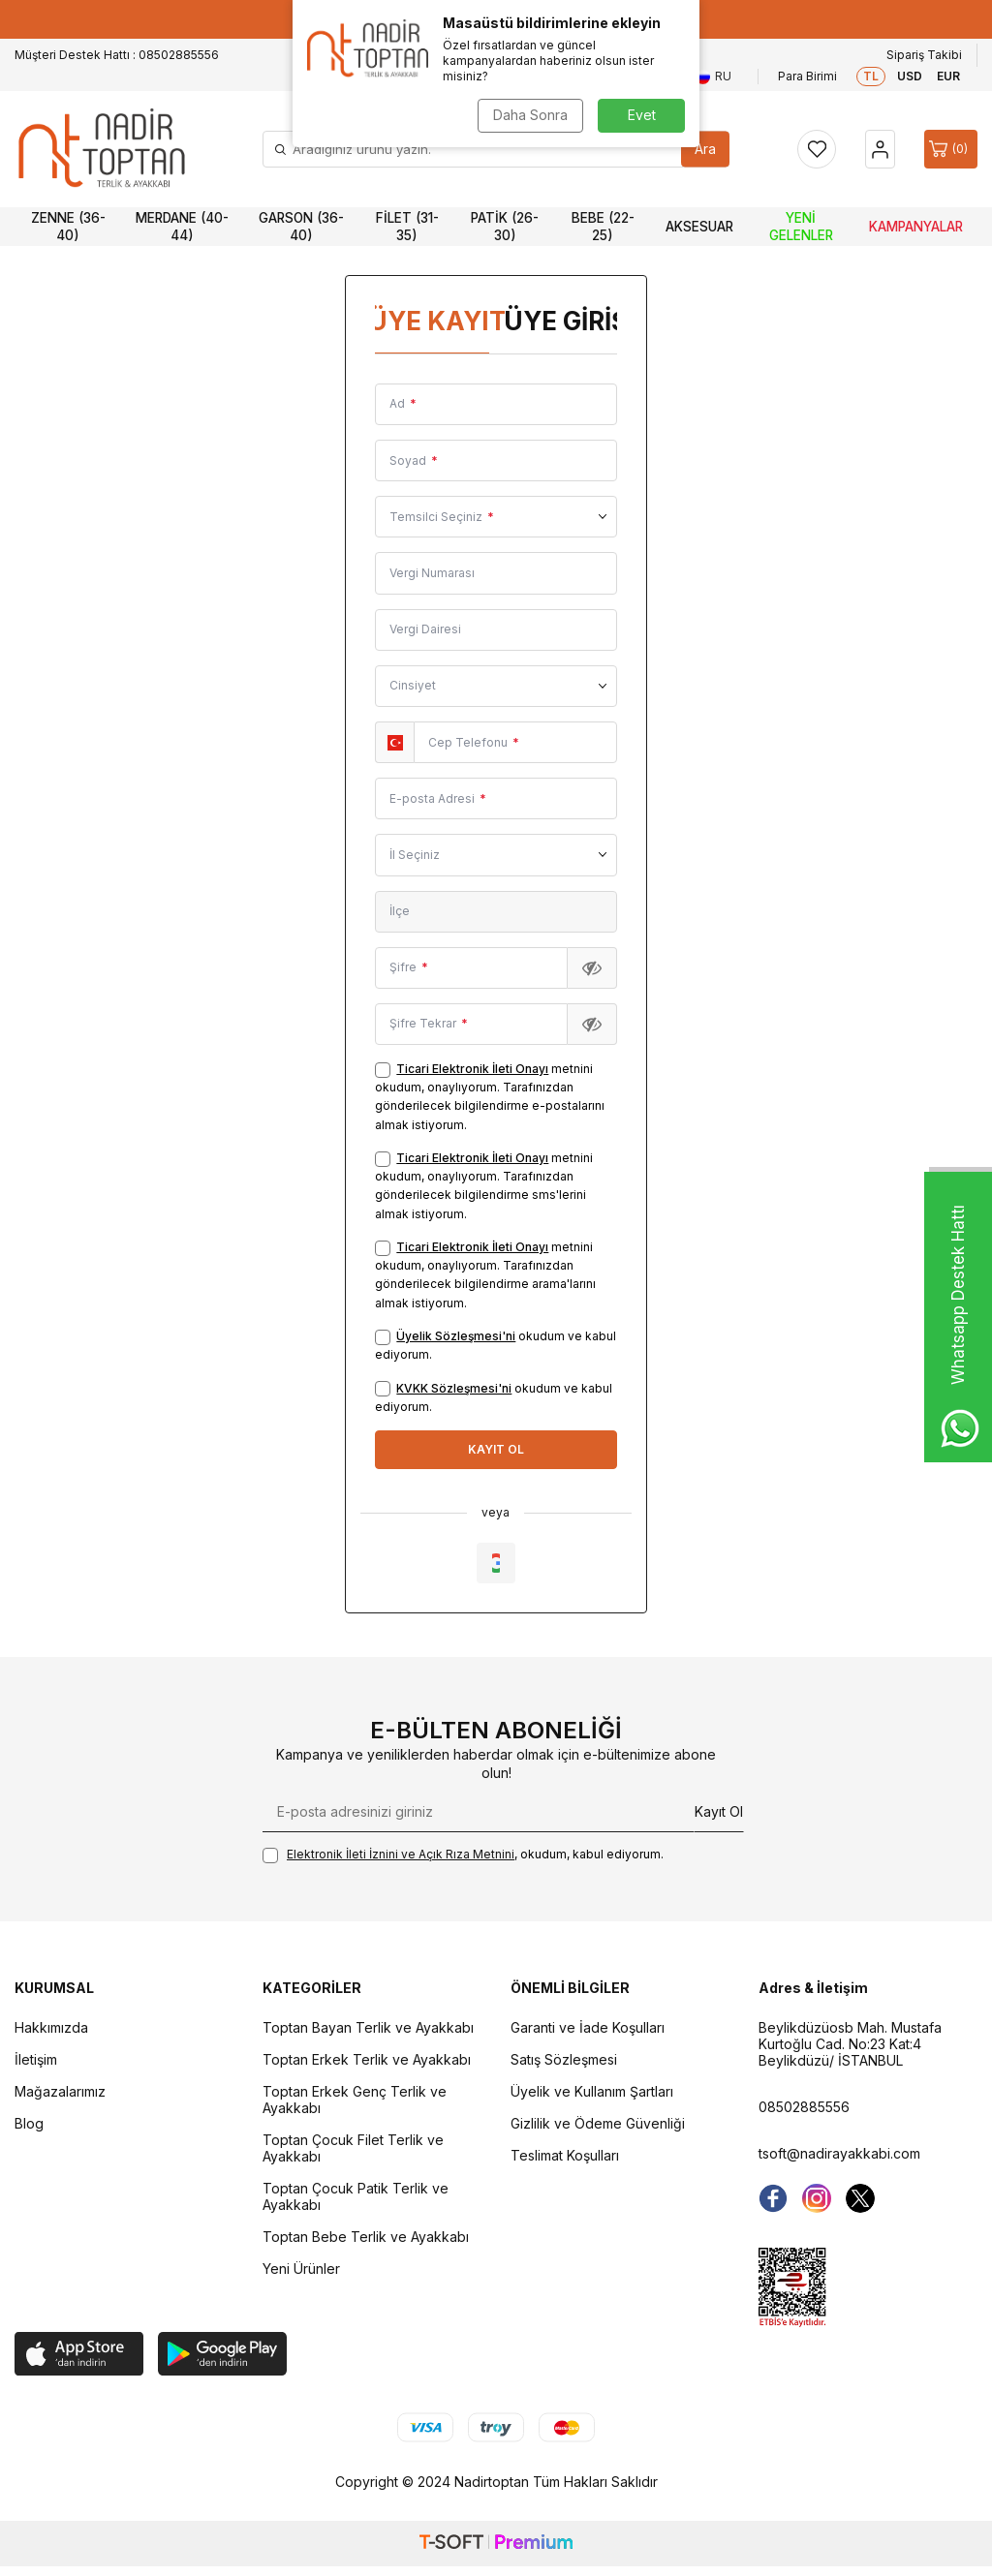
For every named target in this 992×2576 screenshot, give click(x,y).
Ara (705, 148)
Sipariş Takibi (924, 54)
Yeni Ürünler (301, 2268)
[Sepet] (950, 149)
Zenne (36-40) (68, 226)
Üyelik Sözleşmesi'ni (455, 1336)
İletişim (36, 2059)
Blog (29, 2123)
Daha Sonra (530, 115)
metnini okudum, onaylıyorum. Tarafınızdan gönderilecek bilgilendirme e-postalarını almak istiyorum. (489, 1096)
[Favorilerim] (816, 149)
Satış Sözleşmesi (564, 2059)
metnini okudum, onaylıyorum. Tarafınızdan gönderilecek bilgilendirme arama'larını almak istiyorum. (485, 1275)
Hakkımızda (51, 2027)
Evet (642, 115)
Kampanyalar (916, 226)
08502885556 (804, 2107)
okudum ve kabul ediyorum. (495, 1345)
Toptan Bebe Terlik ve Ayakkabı (366, 2236)
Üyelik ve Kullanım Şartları (592, 2091)
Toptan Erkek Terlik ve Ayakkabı (367, 2059)
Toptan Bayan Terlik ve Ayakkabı (368, 2027)
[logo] (102, 149)
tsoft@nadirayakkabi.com (839, 2153)
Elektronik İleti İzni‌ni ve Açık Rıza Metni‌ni (400, 1854)
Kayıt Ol (719, 1811)
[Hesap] (880, 149)
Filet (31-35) (407, 226)
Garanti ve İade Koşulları (588, 2027)
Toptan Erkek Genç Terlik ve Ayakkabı (355, 2099)
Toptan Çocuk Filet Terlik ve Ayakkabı (353, 2147)
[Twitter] (860, 2198)
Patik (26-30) (505, 226)
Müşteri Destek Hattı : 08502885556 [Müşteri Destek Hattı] (117, 54)
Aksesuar (699, 226)
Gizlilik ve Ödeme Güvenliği (598, 2123)
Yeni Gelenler (801, 226)
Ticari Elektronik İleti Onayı (472, 1068)
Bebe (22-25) (603, 226)
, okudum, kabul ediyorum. (463, 1855)
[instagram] (816, 2198)
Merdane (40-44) (182, 226)
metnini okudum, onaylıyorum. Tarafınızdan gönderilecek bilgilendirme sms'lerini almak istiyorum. (484, 1185)
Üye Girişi (564, 321)
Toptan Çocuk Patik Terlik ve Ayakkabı (356, 2196)
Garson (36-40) (301, 226)
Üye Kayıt (428, 321)
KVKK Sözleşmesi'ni (454, 1388)
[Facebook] (773, 2198)
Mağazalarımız (60, 2091)
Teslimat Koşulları (565, 2155)
